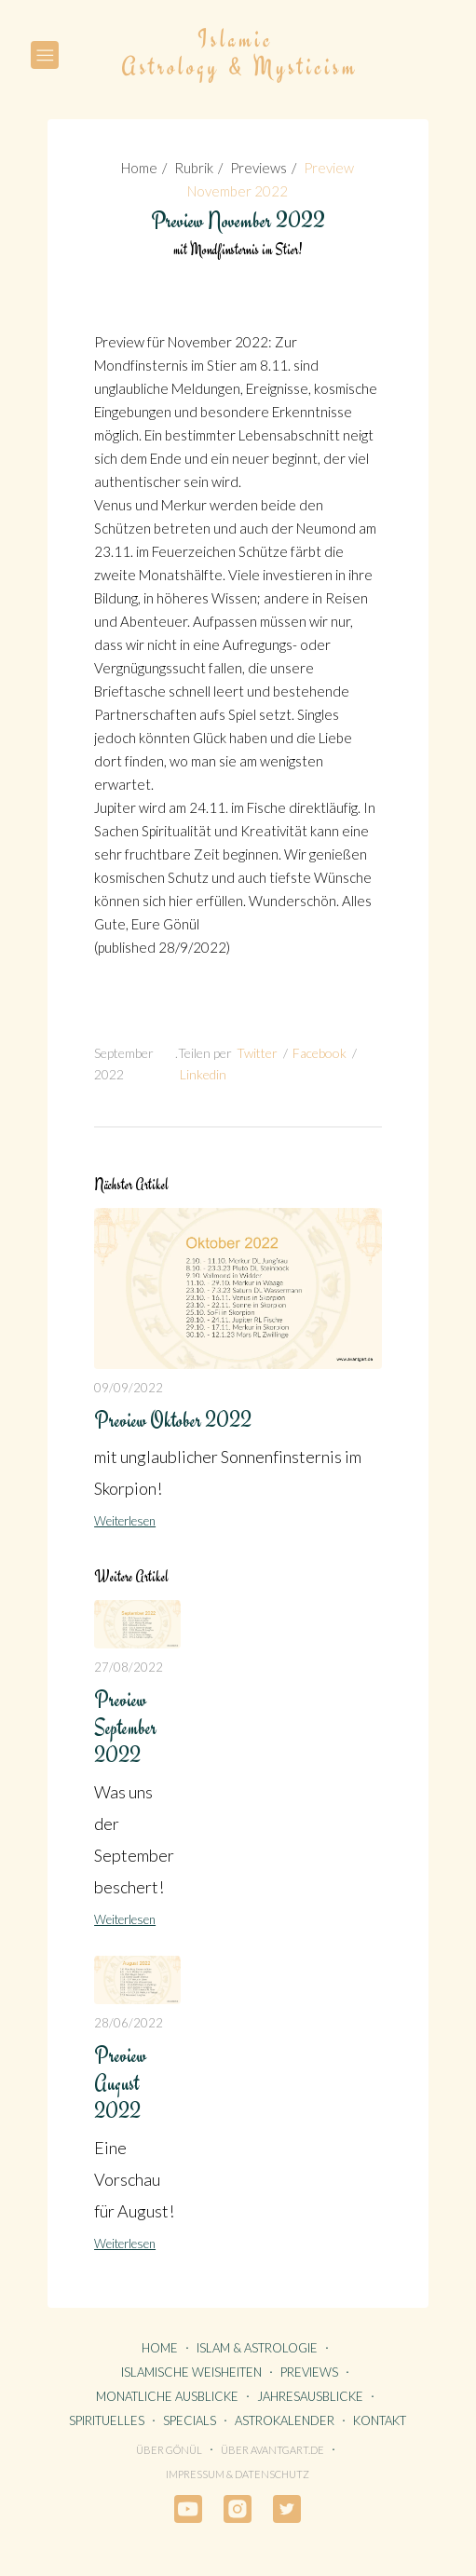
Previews (258, 167)
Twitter (257, 1053)
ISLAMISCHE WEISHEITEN (191, 2372)
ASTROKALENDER (284, 2420)
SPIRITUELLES (106, 2420)
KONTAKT (379, 2420)
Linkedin (203, 1074)
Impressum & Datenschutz (237, 2474)
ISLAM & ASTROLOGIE (257, 2347)
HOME (160, 2347)
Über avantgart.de (272, 2450)
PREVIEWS (309, 2372)
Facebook (319, 1053)
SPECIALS (189, 2420)
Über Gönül (169, 2450)
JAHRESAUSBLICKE (310, 2396)
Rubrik (193, 167)
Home (139, 167)
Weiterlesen (125, 1520)
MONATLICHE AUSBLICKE (167, 2396)
